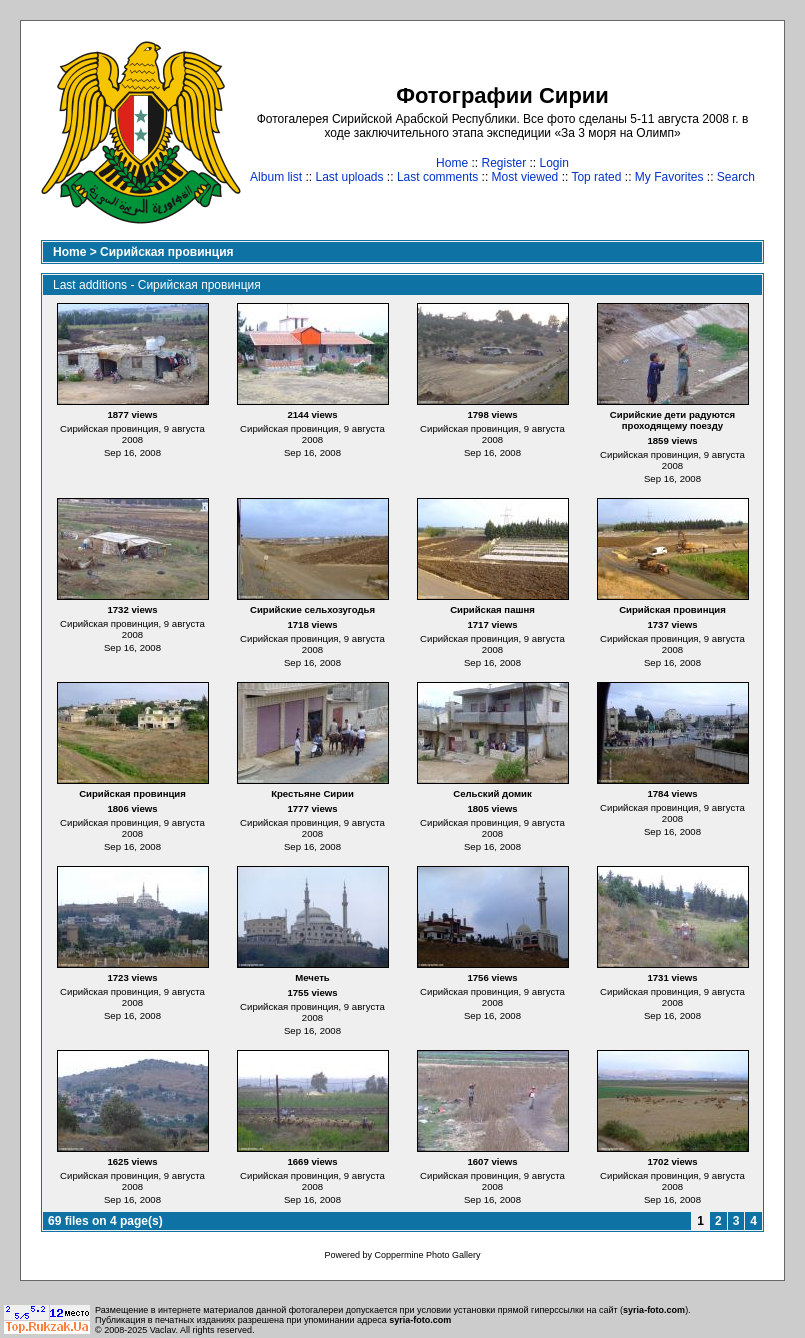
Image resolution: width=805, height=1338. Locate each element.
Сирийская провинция (166, 252)
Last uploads (349, 177)
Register (503, 163)
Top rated (596, 177)
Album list (276, 177)
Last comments (437, 177)
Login (554, 163)
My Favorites (669, 177)
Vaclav (163, 1330)
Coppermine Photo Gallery (427, 1255)
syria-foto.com (654, 1310)
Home (452, 163)
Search (736, 177)
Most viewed (525, 177)
